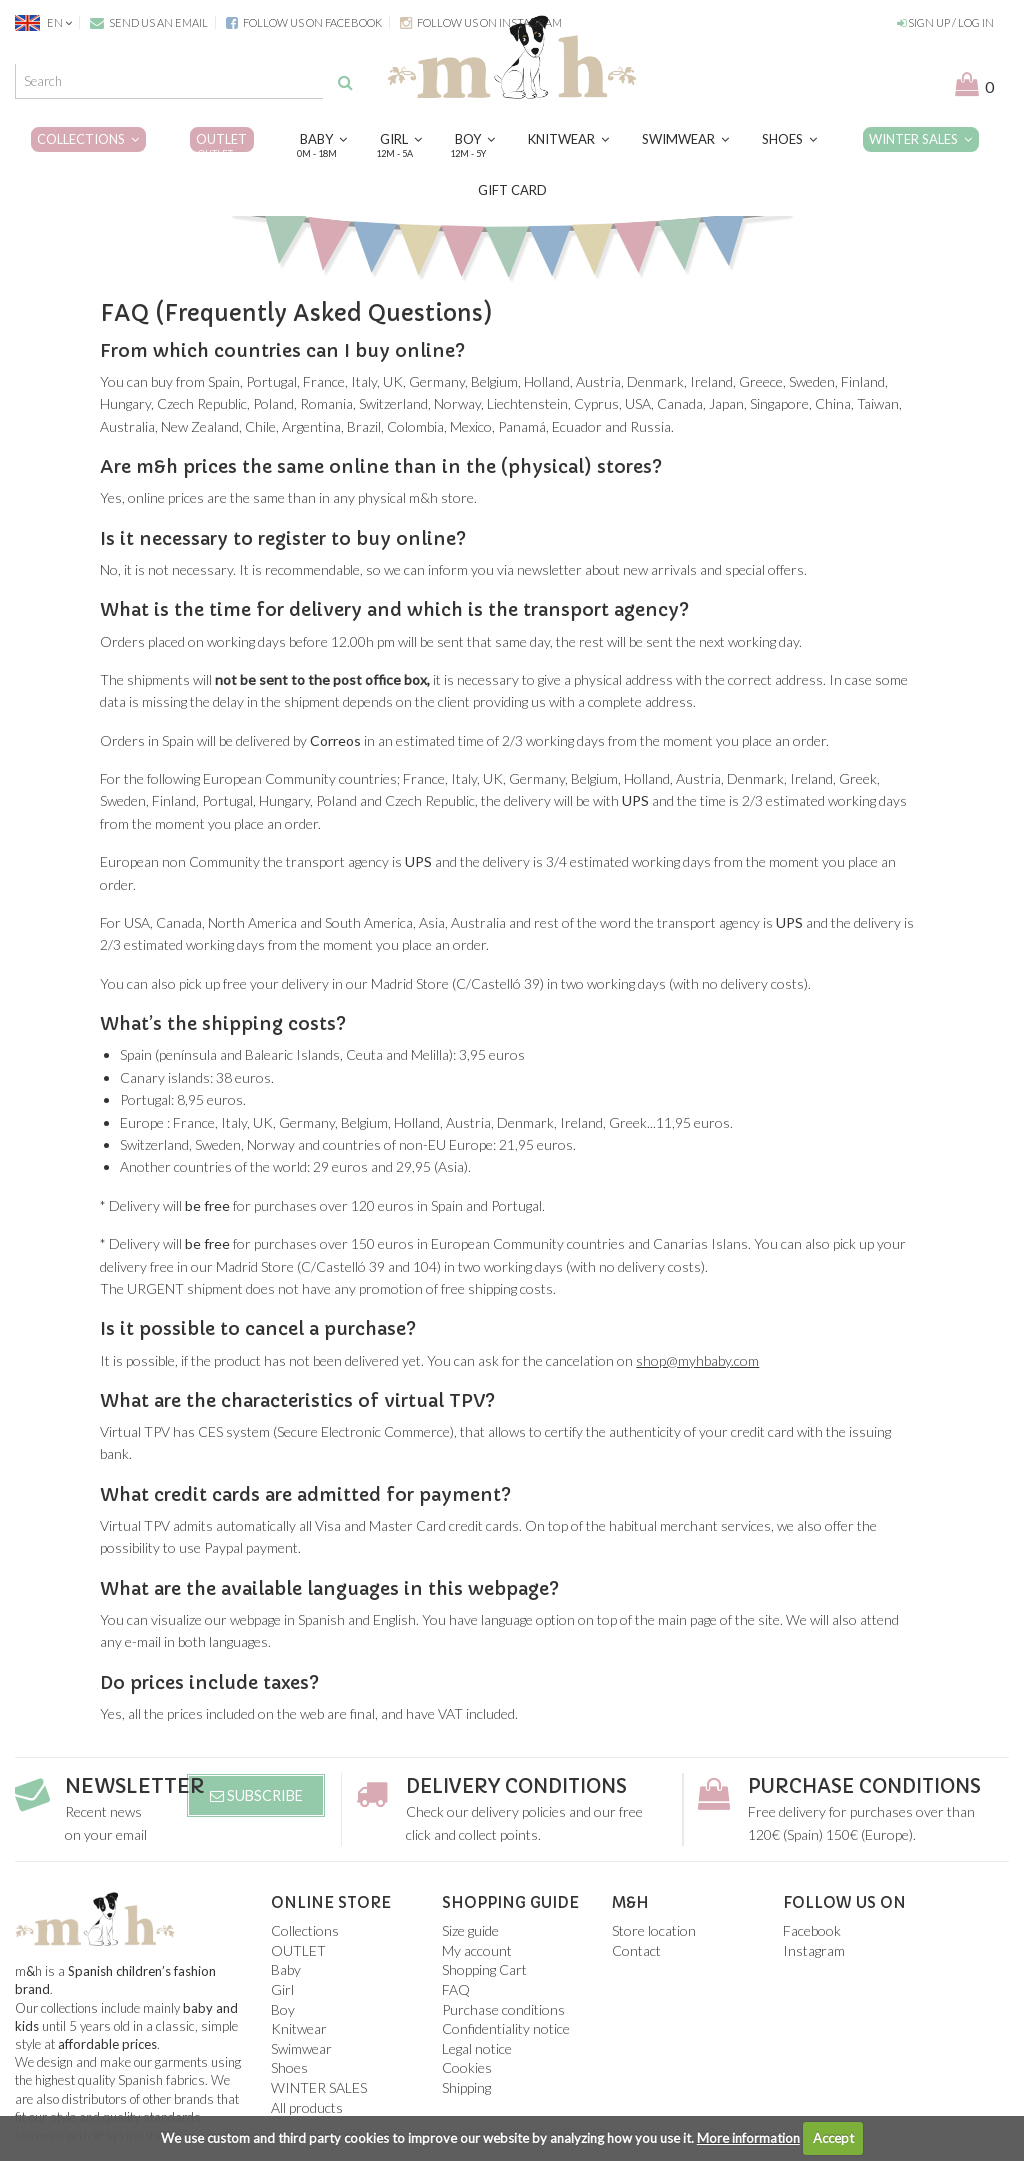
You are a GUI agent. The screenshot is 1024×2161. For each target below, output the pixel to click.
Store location (654, 1930)
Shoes (789, 139)
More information (748, 2138)
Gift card (512, 190)
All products (307, 2107)
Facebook (812, 1930)
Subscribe (256, 1795)
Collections (88, 139)
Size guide (470, 1930)
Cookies (467, 2067)
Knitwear (568, 139)
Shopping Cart (484, 1969)
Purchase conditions (873, 1786)
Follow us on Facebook (304, 22)
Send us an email (149, 22)
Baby (323, 146)
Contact (636, 1950)
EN (44, 22)
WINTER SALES (920, 139)
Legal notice (477, 2048)
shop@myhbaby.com (697, 1360)
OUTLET (221, 146)
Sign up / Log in (945, 22)
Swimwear (685, 139)
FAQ (456, 1989)
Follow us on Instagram (481, 22)
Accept (833, 2138)
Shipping (466, 2087)
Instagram (814, 1950)
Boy (475, 146)
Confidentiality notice (506, 2028)
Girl (401, 146)
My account (477, 1950)
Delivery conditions (525, 1786)
